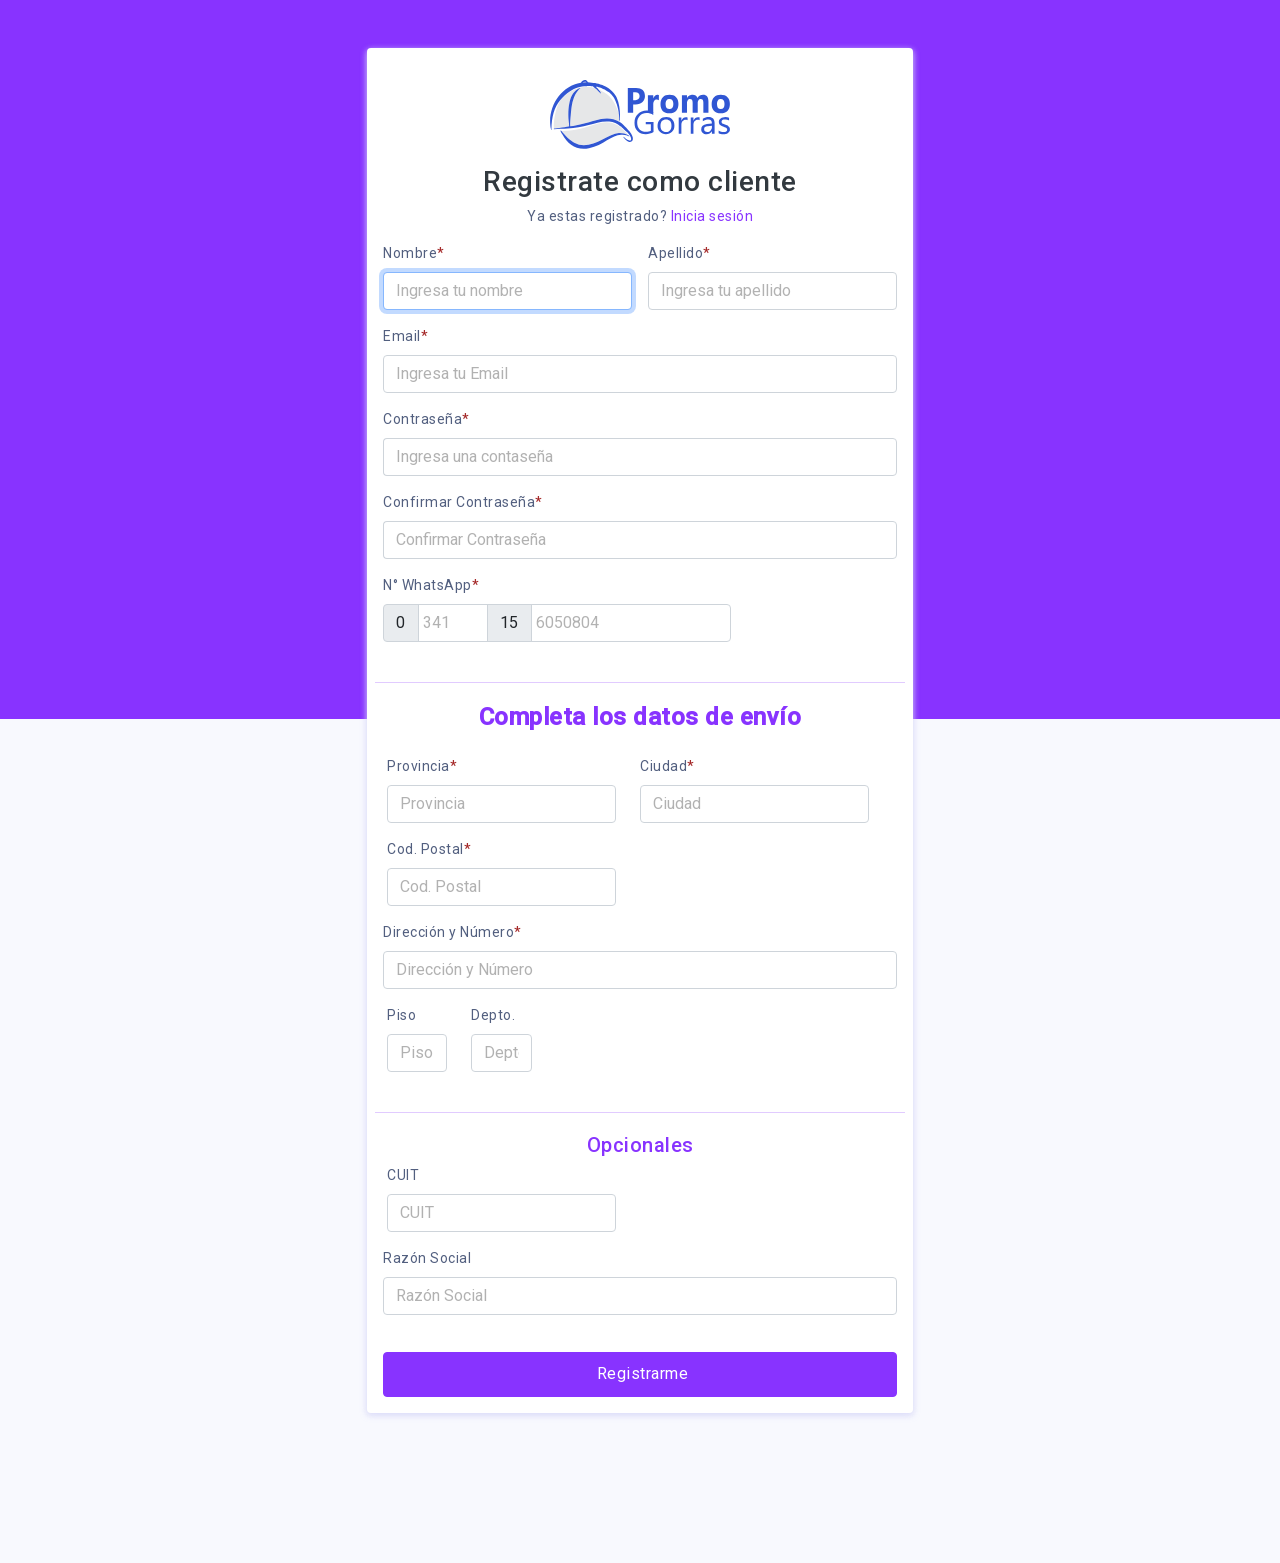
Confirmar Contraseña (463, 502)
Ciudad (667, 766)
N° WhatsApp (431, 585)
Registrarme (643, 1373)
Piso (401, 1015)
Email (405, 336)
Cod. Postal (429, 849)
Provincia (422, 766)
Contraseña (426, 419)
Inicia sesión (712, 216)
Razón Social (427, 1258)
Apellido (679, 253)
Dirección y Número (452, 932)
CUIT (403, 1175)
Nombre (414, 253)
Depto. (493, 1015)
